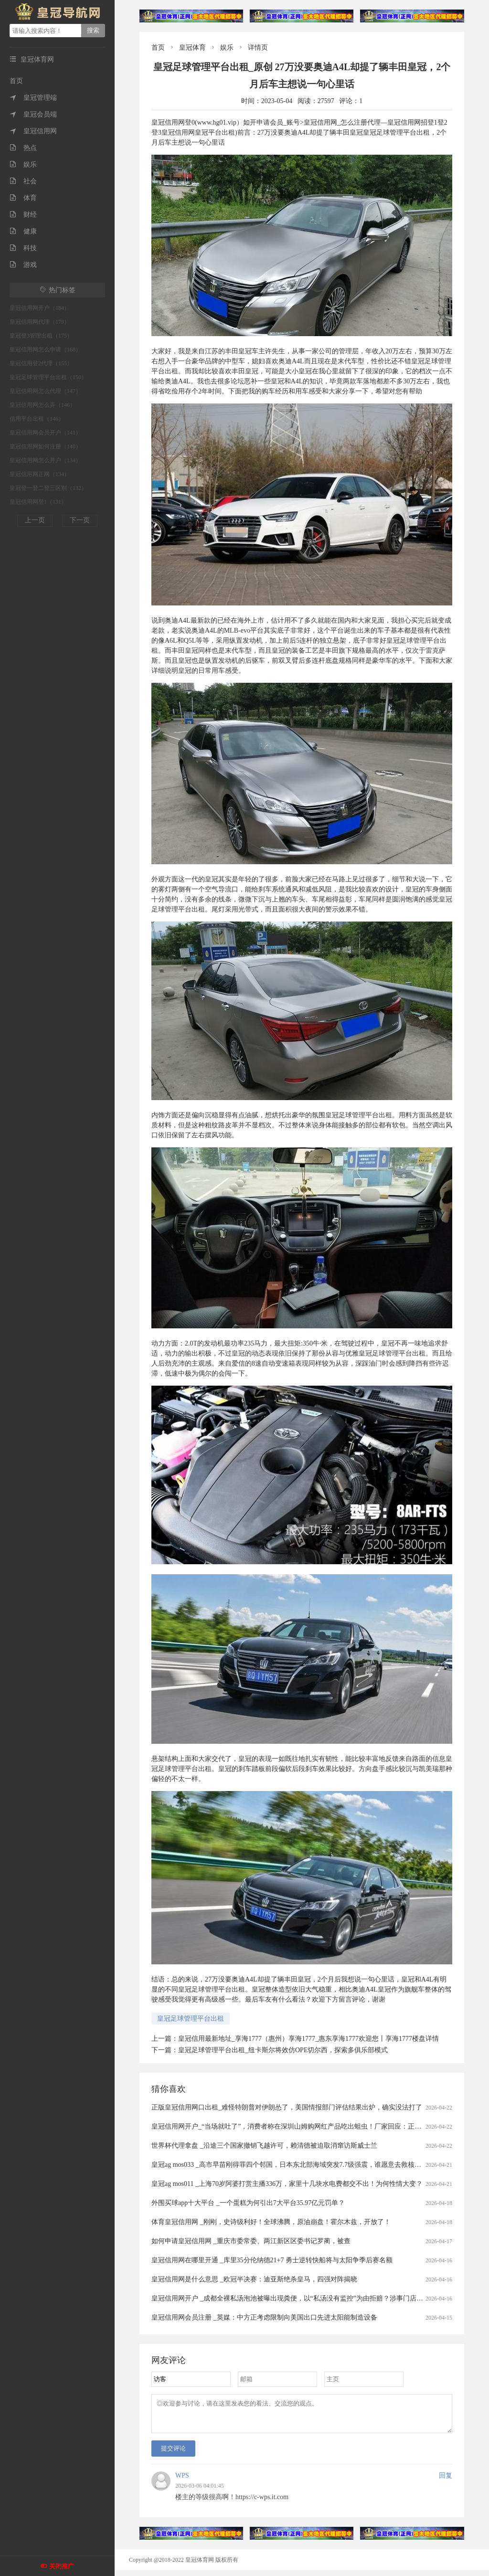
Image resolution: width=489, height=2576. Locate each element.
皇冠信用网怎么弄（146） (42, 405)
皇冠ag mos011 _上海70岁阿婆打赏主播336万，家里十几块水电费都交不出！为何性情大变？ (287, 2183)
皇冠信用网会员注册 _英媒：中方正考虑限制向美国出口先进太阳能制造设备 (264, 2317)
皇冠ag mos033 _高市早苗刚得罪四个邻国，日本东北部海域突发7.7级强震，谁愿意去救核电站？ (293, 2164)
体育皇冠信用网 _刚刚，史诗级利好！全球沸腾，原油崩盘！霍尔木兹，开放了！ (271, 2222)
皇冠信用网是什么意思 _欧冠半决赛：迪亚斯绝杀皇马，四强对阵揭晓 (254, 2279)
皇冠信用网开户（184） (40, 308)
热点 (23, 147)
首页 (16, 81)
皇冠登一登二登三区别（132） (48, 488)
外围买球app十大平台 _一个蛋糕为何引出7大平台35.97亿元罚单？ (248, 2202)
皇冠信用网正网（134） (40, 474)
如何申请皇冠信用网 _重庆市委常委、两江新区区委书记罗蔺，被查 (251, 2241)
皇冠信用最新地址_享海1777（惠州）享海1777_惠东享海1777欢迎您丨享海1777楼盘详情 (308, 2038)
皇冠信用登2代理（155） (41, 363)
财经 (23, 214)
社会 (23, 181)
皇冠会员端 (33, 114)
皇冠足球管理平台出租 (190, 2018)
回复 (445, 2481)
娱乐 (23, 164)
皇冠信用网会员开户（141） (45, 432)
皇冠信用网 (33, 131)
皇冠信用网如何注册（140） (45, 446)
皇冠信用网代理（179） (40, 321)
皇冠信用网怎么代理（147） (45, 391)
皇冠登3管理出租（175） (41, 335)
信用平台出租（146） (37, 418)
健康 (23, 231)
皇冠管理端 (33, 97)
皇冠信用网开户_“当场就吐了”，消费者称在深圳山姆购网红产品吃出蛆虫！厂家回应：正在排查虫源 (299, 2126)
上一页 (35, 520)
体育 (23, 197)
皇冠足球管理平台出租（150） (48, 377)
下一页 (80, 520)
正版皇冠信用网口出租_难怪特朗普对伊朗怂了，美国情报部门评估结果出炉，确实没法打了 (286, 2107)
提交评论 (173, 2454)
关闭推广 (61, 2566)
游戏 (23, 264)
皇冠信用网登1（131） (38, 501)
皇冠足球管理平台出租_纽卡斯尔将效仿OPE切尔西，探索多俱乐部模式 (283, 2050)
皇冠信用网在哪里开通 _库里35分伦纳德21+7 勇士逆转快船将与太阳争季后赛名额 (272, 2260)
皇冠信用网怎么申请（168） (45, 349)
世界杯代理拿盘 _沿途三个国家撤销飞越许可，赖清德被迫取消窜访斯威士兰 (264, 2145)
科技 (23, 248)
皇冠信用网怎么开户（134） (45, 460)
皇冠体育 (192, 47)
